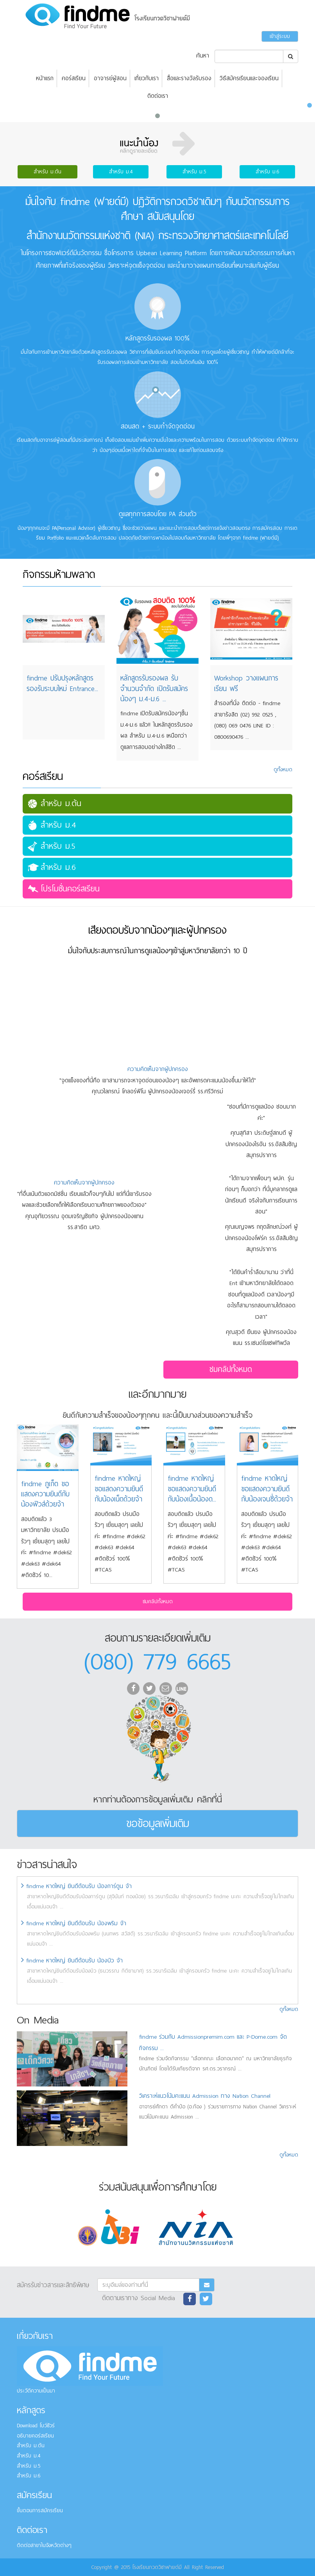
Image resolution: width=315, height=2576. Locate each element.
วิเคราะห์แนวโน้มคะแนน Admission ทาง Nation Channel (204, 2096)
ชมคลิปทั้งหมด (230, 1369)
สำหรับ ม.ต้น (47, 171)
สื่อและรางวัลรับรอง (189, 78)
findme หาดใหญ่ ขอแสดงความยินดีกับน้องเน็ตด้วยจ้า (119, 1488)
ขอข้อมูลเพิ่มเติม (157, 1823)
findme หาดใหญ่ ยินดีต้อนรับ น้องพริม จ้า (73, 1923)
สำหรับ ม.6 (267, 171)
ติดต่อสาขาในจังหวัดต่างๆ (44, 2545)
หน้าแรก (45, 78)
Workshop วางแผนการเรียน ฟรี (246, 683)
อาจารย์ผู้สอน (110, 78)
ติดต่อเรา (157, 96)
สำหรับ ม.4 (120, 171)
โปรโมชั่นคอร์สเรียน (70, 889)
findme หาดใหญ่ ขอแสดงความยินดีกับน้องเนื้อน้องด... (192, 1488)
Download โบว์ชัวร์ (36, 2425)
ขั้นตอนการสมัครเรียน (40, 2510)
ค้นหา (202, 55)
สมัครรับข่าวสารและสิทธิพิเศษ (53, 2283)
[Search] (249, 56)
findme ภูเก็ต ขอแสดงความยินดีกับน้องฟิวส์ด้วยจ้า (45, 1494)
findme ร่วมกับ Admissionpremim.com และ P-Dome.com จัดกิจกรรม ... (213, 2042)
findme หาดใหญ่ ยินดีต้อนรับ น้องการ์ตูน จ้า (76, 1886)
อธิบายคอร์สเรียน (35, 2435)
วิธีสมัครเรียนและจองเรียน (249, 78)
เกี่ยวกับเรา (146, 78)
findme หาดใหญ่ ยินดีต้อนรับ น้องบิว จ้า (72, 1960)
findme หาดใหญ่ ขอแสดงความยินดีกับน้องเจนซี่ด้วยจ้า (267, 1488)
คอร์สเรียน (74, 78)
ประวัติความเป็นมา (36, 2390)
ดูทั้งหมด (288, 2009)
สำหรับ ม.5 (194, 171)
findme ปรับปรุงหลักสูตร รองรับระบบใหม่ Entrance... (62, 683)
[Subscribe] (148, 2285)
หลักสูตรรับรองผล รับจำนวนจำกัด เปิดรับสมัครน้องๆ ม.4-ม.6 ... (154, 688)
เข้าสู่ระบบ (280, 36)
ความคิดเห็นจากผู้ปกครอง (157, 1069)
